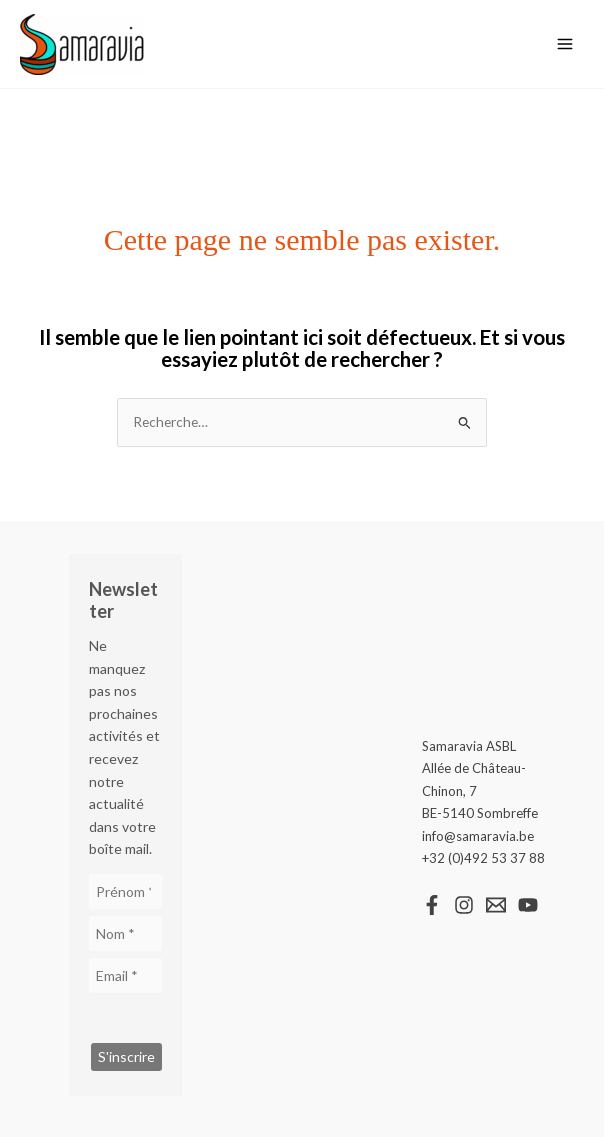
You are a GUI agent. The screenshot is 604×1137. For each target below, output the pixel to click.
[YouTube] (528, 905)
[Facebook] (432, 905)
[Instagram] (464, 905)
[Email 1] (496, 905)
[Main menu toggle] (565, 44)
